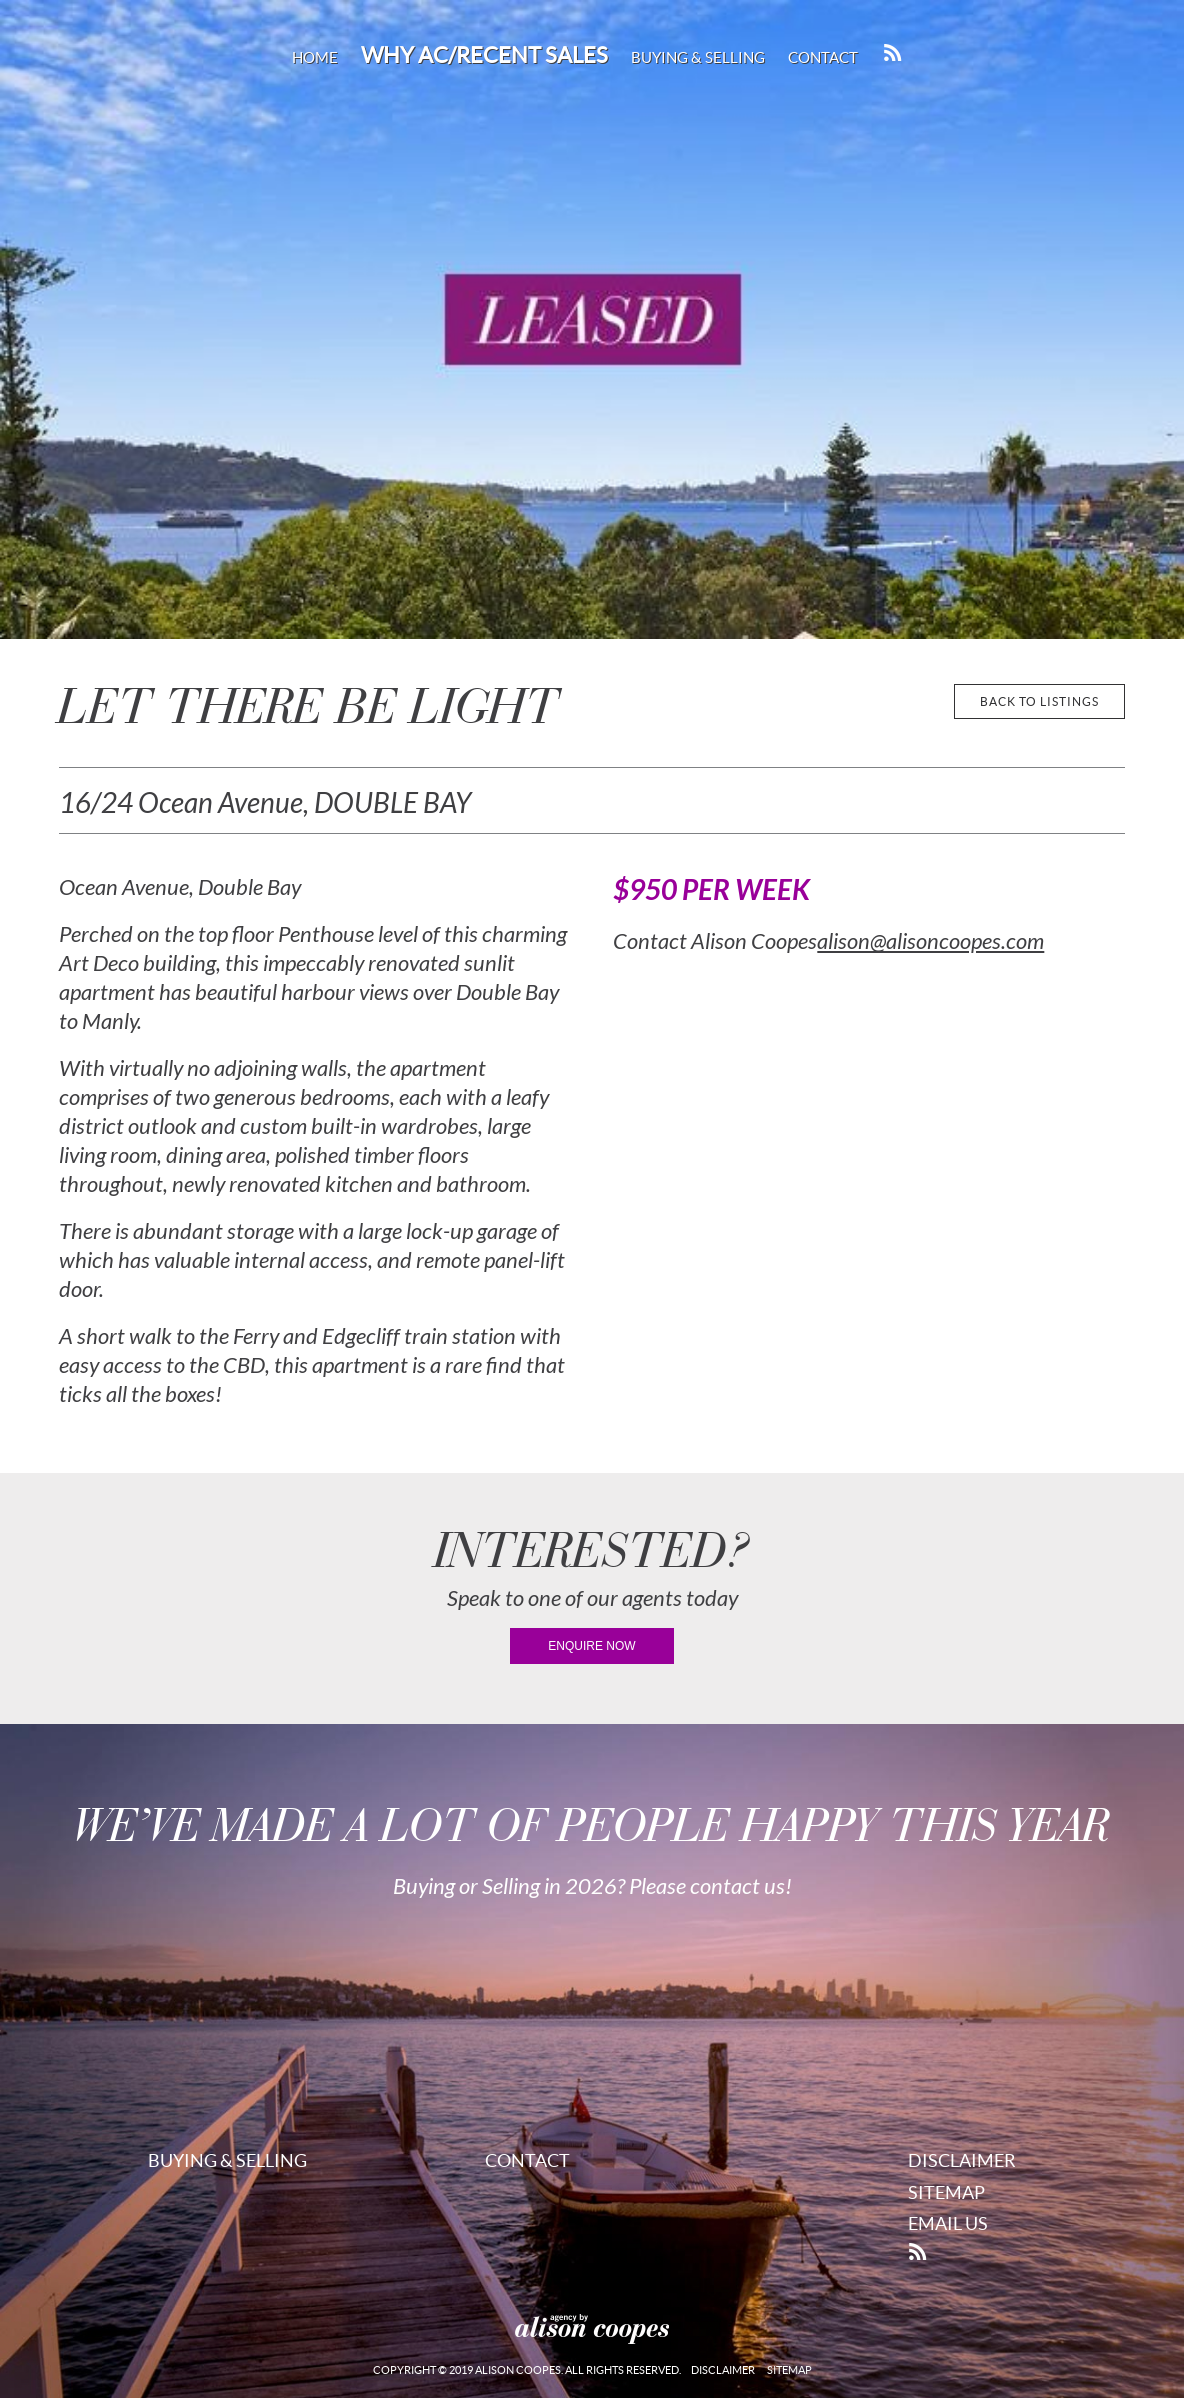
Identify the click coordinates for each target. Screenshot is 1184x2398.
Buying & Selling (698, 57)
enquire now (591, 1646)
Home (315, 57)
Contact (823, 57)
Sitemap (946, 2192)
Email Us (948, 2223)
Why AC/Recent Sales (484, 55)
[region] (592, 319)
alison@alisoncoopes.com (930, 942)
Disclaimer (962, 2160)
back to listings (1039, 701)
